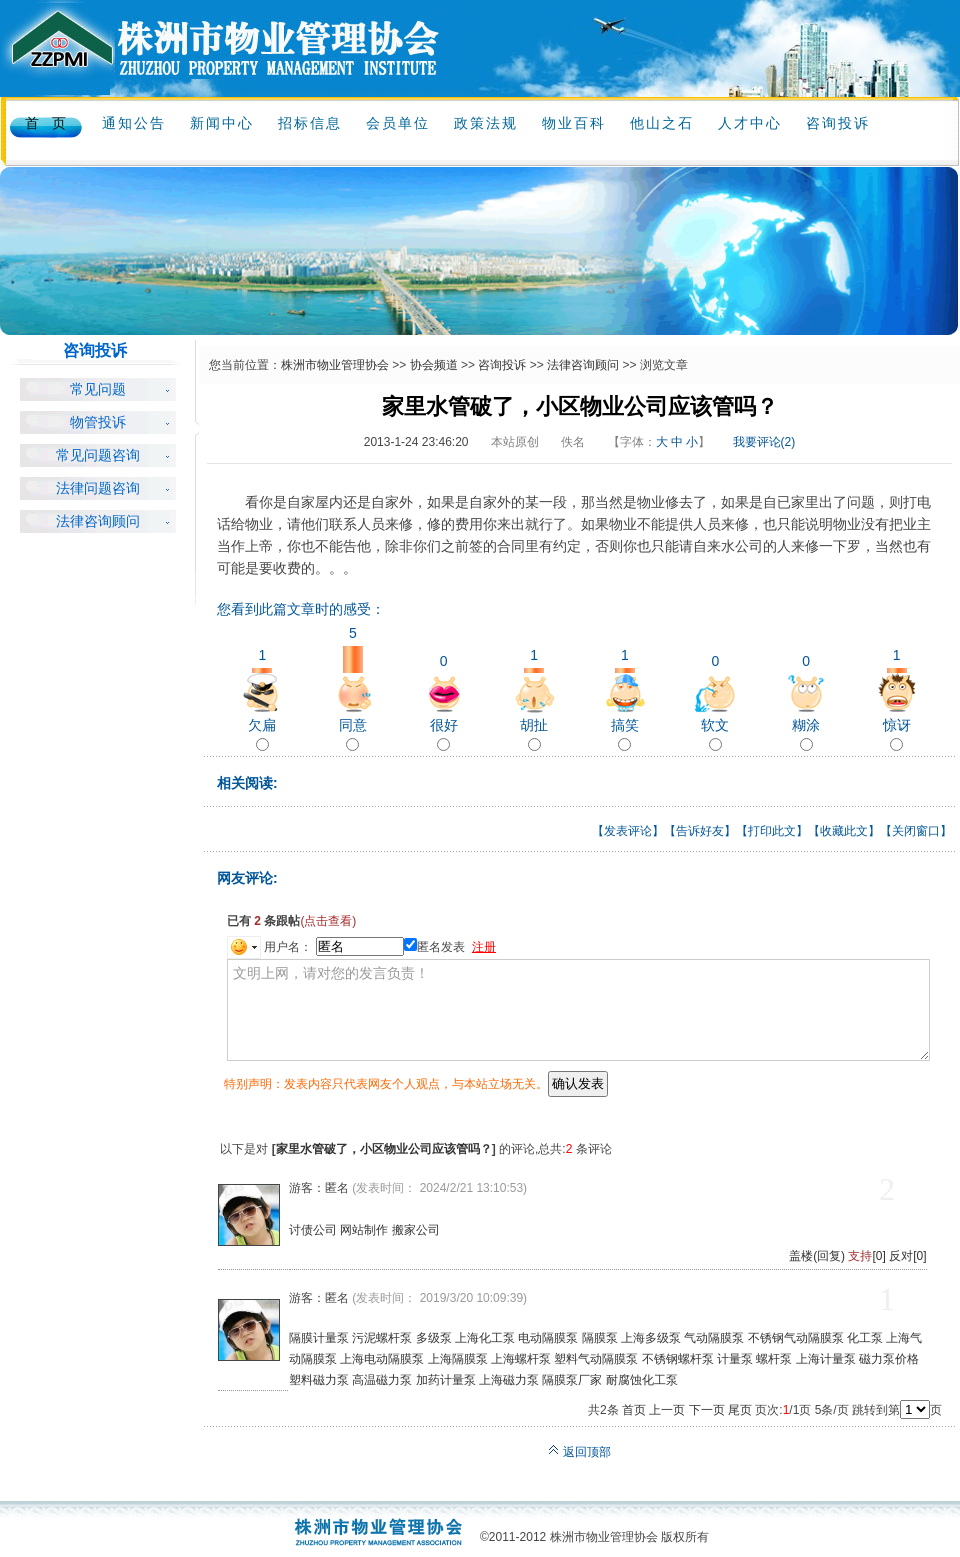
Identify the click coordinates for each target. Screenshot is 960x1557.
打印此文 (772, 831)
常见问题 (98, 389)
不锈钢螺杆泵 (678, 1359)
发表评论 (628, 831)
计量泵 (735, 1359)
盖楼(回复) (817, 1256)
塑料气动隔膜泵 (596, 1359)
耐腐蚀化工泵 (642, 1380)
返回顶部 (579, 1452)
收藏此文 (844, 831)
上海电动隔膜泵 (382, 1359)
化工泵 (865, 1338)
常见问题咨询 (98, 455)
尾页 (740, 1410)
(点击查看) (328, 921)
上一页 (667, 1410)
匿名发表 (434, 947)
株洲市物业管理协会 (335, 365)
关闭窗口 (916, 831)
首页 (634, 1410)
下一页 (707, 1410)
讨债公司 (313, 1230)
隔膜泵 (600, 1338)
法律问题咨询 (98, 488)
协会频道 (434, 365)
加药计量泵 (446, 1380)
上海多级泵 (651, 1338)
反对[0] (907, 1256)
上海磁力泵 (509, 1380)
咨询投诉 (502, 365)
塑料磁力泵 (319, 1380)
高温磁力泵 (382, 1380)
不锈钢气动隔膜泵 (796, 1338)
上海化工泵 (485, 1338)
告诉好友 (700, 831)
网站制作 (364, 1230)
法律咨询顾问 (98, 521)
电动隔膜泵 (548, 1338)
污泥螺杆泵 (382, 1338)
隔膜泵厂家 (572, 1380)
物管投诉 (98, 422)
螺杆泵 (774, 1359)
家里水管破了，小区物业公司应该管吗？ (384, 1149)
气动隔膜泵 (714, 1338)
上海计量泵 (826, 1359)
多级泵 (434, 1338)
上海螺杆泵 (521, 1359)
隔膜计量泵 (319, 1338)
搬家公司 (416, 1230)
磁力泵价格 (889, 1359)
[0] (866, 1256)
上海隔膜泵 (458, 1359)
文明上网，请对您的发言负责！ (578, 1010)
